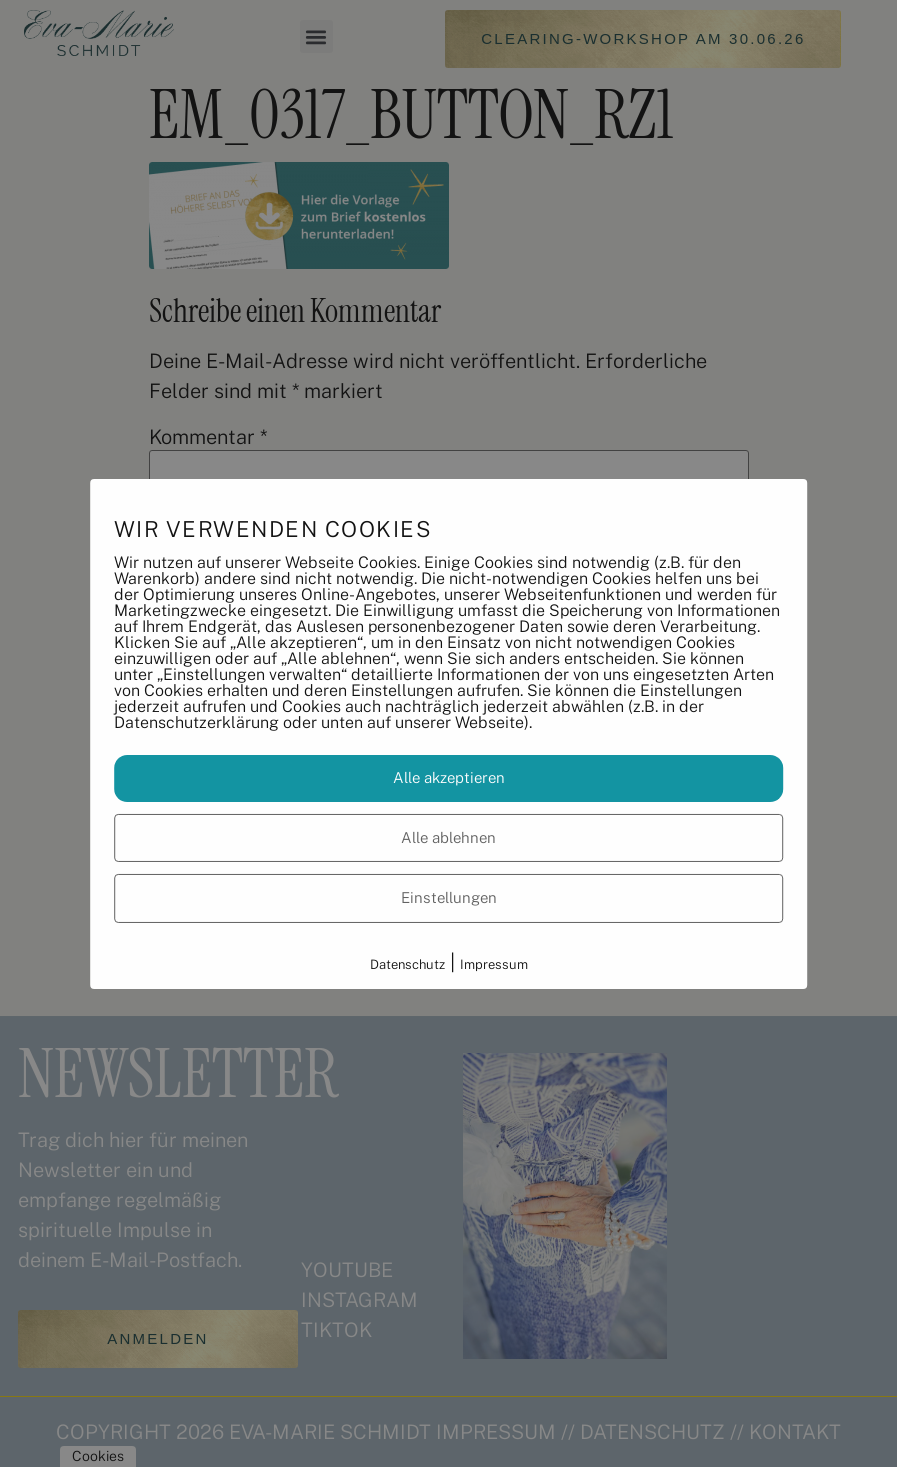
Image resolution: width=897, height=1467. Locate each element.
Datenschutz (407, 964)
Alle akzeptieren (449, 777)
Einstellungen (449, 897)
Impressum (494, 964)
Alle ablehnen (448, 837)
